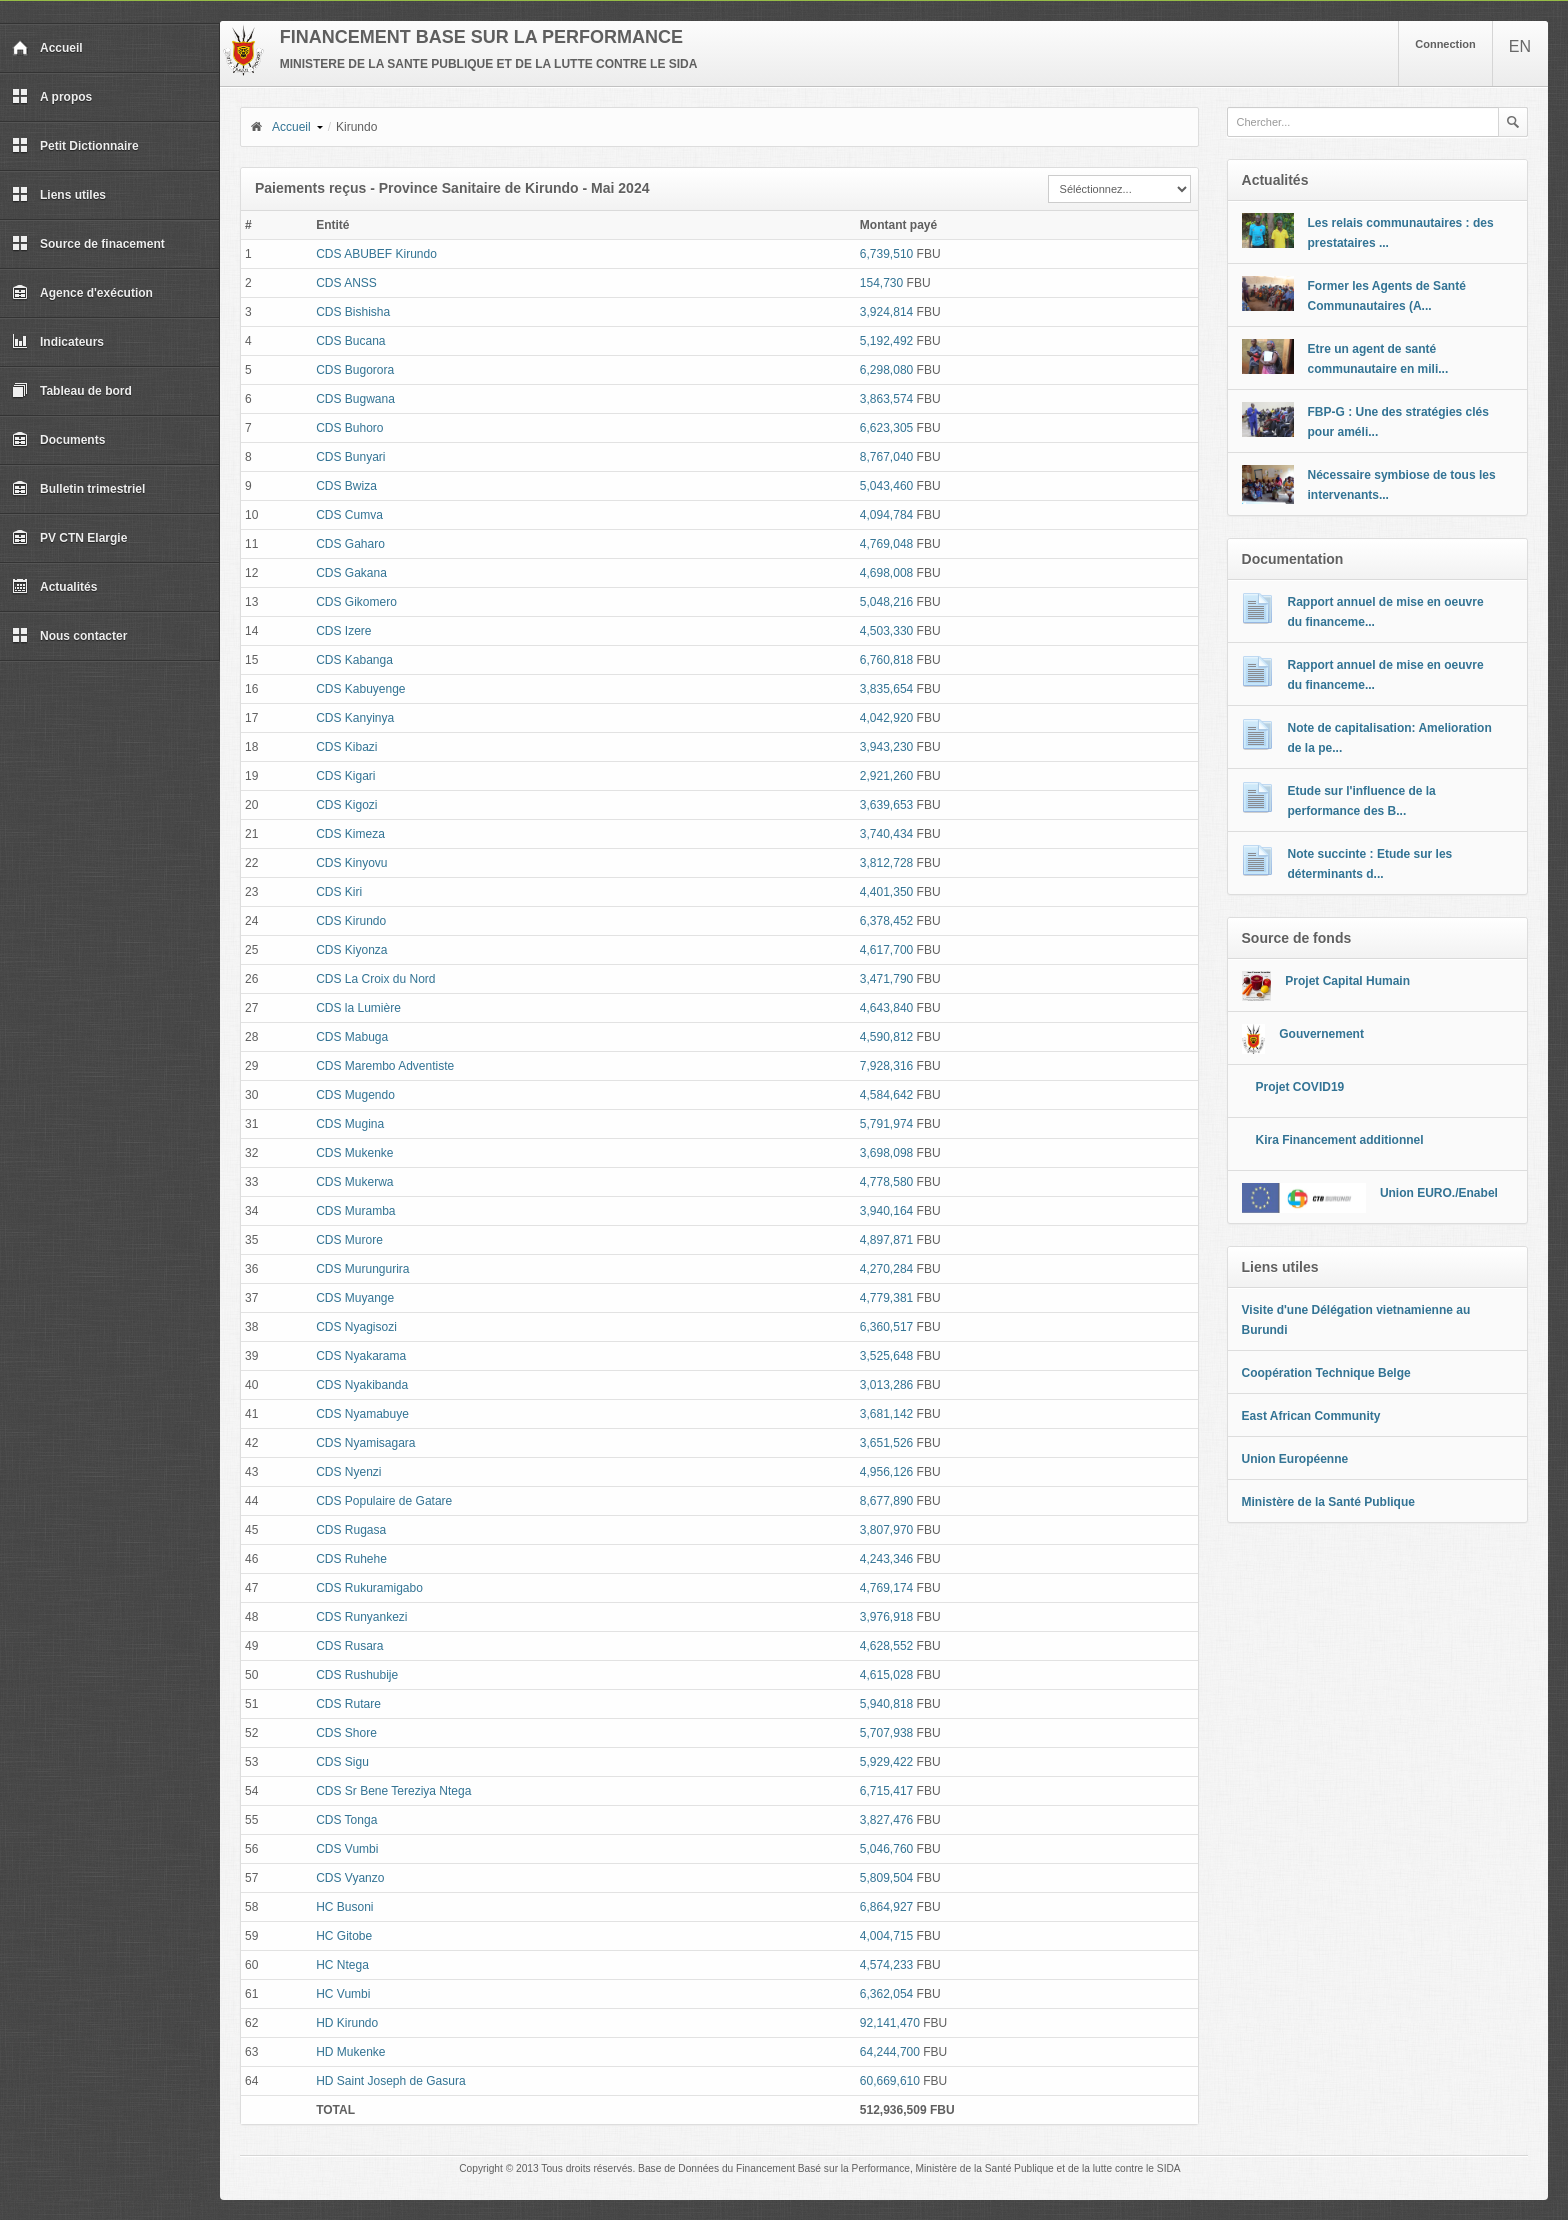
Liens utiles (59, 195)
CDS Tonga (346, 1820)
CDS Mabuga (352, 1037)
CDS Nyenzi (348, 1472)
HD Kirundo (347, 2023)
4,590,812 (886, 1037)
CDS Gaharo (350, 544)
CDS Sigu (342, 1762)
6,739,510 (886, 254)
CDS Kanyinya (355, 718)
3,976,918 (886, 1617)
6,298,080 (886, 370)
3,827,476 (886, 1820)
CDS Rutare (348, 1704)
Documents (58, 440)
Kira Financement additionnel (1340, 1140)
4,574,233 (886, 1965)
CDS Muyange (355, 1298)
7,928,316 (886, 1066)
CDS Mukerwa (354, 1182)
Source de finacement (88, 244)
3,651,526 (886, 1443)
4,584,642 (886, 1095)
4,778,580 (886, 1182)
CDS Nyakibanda (362, 1385)
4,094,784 (886, 515)
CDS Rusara (349, 1646)
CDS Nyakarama (361, 1356)
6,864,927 (886, 1907)
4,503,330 (886, 631)
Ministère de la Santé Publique (1328, 1502)
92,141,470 (890, 2023)
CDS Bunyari (350, 457)
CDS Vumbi (347, 1849)
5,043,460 (886, 486)
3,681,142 (886, 1414)
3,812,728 (886, 863)
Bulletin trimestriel (78, 489)
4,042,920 (886, 718)
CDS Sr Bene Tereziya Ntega (393, 1791)
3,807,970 (886, 1530)
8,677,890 (886, 1501)
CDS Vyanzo (350, 1878)
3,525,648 (886, 1356)
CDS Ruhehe (351, 1559)
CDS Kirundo (351, 921)
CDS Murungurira (362, 1269)
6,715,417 (886, 1791)
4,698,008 (886, 573)
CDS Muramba (355, 1211)
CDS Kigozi (346, 805)
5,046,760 (886, 1849)
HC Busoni (344, 1907)
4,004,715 (886, 1936)
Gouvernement (1321, 1034)
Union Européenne (1295, 1459)
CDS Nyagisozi (356, 1327)
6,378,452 (886, 921)
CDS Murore (349, 1240)
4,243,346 (886, 1559)
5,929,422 (886, 1762)
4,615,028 (886, 1675)
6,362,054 (886, 1994)
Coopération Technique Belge (1326, 1373)
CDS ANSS (346, 283)
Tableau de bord (72, 391)
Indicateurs (58, 342)
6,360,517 (886, 1327)
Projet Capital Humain (1347, 981)
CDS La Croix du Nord (375, 979)
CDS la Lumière (358, 1008)
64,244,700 (890, 2052)
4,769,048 (886, 544)
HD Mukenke (350, 2052)
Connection (1445, 44)
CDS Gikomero (356, 602)
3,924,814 (886, 312)
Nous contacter (69, 636)
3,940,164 (886, 1211)
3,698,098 (886, 1153)
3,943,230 (886, 747)
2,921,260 (886, 776)
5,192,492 (886, 341)
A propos (52, 97)
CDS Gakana (351, 573)
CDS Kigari (345, 776)
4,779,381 (886, 1298)
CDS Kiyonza (351, 950)
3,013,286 (886, 1385)
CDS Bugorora (355, 370)
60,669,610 (890, 2081)
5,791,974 (886, 1124)
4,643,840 (886, 1008)
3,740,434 (886, 834)
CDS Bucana (350, 341)
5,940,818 (886, 1704)
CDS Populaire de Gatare (384, 1501)
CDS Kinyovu (351, 863)
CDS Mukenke (354, 1153)
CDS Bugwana (355, 399)
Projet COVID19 (1300, 1087)
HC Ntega (342, 1965)
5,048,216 (886, 602)
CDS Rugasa (351, 1530)
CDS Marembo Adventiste (385, 1066)
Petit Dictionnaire (75, 146)
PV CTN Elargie (69, 538)
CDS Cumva (349, 515)
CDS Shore (346, 1733)
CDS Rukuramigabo (369, 1588)
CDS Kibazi (346, 747)
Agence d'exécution (82, 293)
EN (1520, 46)
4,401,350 (886, 892)
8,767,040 (886, 457)
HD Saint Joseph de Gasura (390, 2081)
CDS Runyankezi (361, 1617)
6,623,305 (886, 428)
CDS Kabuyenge (360, 689)
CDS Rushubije (357, 1675)
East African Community (1311, 1416)
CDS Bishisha (353, 312)
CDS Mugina (350, 1124)
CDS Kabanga (354, 660)
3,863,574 (886, 399)
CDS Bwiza (346, 486)
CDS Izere (343, 631)
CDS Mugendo (355, 1095)
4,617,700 (886, 950)
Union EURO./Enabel (1439, 1193)
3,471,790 (886, 979)
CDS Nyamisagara (365, 1443)
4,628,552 (886, 1646)
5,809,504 (886, 1878)
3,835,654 (886, 689)
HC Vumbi (343, 1994)
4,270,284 (886, 1269)
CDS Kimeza (350, 834)
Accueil (47, 48)
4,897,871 (886, 1240)
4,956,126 (886, 1472)
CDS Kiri (339, 892)
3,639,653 (886, 805)
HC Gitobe (344, 1936)
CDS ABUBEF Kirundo (376, 254)
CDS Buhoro (349, 428)
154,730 (881, 283)
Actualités (54, 587)
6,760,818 (886, 660)
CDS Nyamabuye (362, 1414)
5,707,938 (886, 1733)
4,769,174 (886, 1588)
